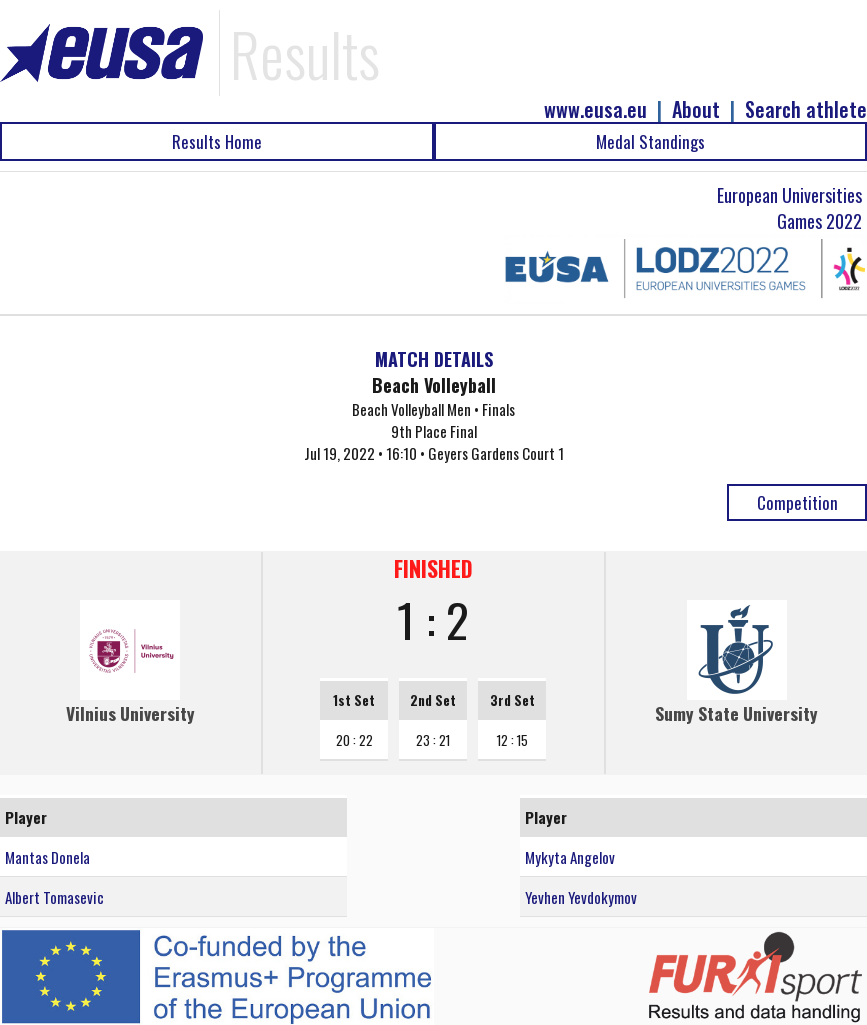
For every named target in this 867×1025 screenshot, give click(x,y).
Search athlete (806, 109)
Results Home (217, 141)
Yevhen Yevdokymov (581, 897)
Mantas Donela (47, 857)
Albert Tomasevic (54, 897)
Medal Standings (650, 141)
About (696, 109)
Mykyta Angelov (570, 857)
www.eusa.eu (595, 109)
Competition (797, 502)
